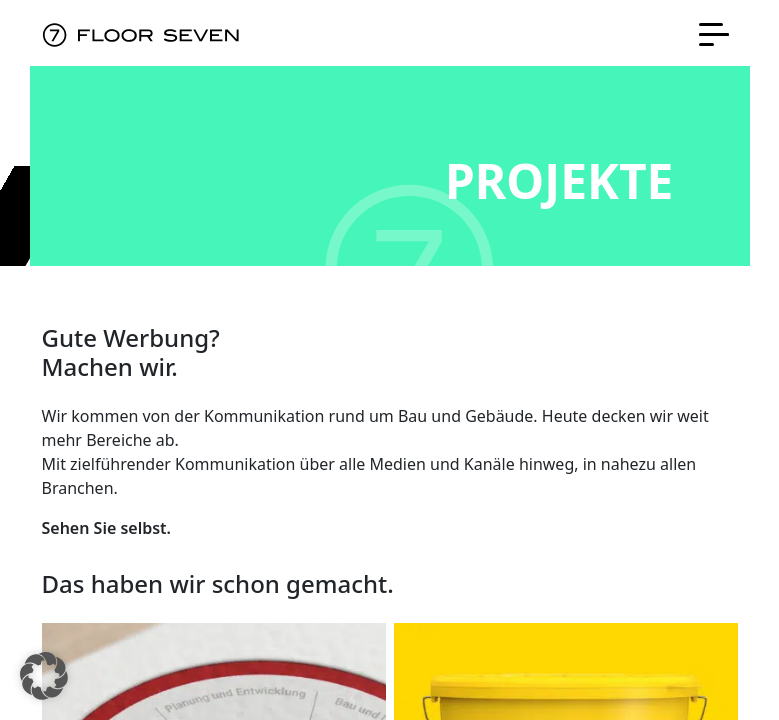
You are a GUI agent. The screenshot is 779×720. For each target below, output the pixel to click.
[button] (44, 676)
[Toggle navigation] (714, 33)
